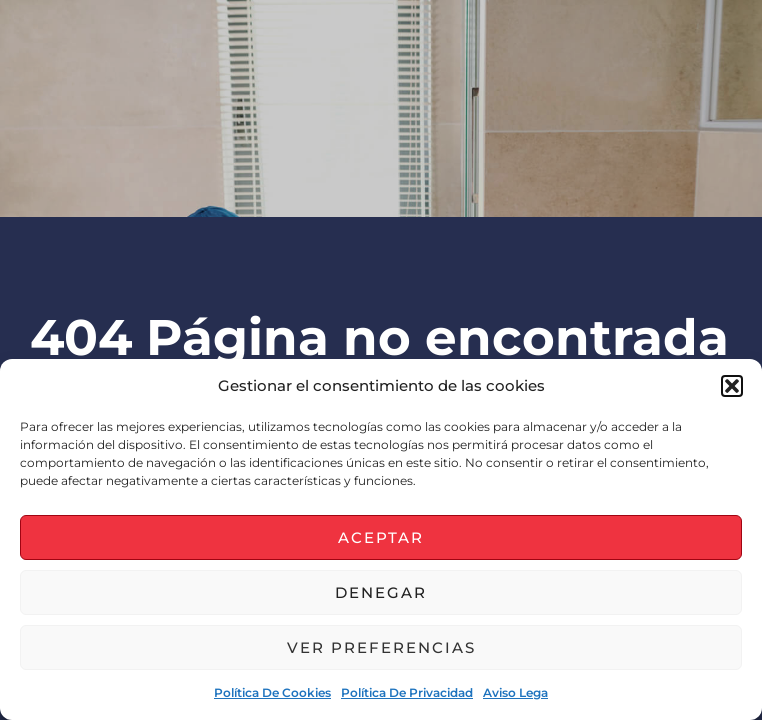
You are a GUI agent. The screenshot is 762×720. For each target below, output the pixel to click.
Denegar (381, 592)
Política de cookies (272, 692)
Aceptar (381, 537)
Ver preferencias (381, 647)
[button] (732, 386)
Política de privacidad (407, 692)
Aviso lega (515, 692)
